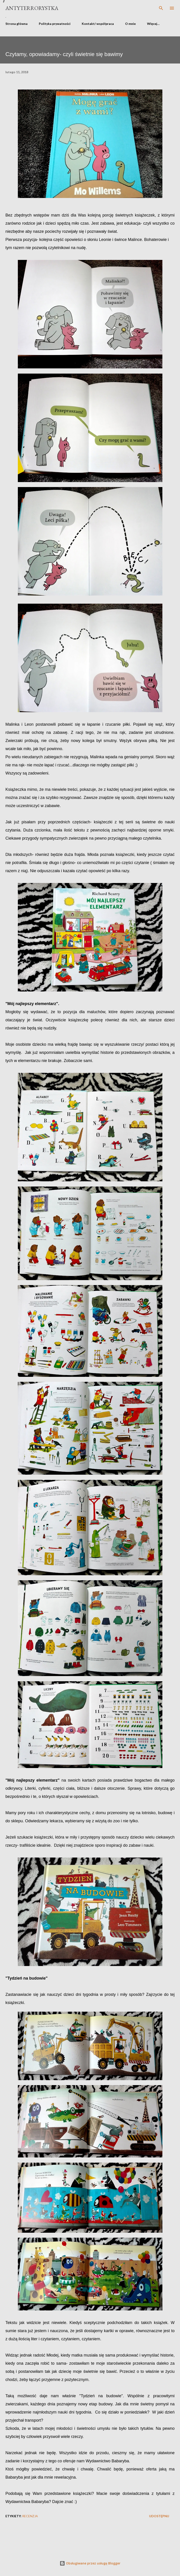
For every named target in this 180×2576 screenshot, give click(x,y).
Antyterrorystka (31, 8)
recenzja (30, 2516)
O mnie (130, 24)
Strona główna (16, 24)
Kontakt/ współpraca (98, 24)
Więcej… (153, 24)
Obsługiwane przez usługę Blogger (90, 2563)
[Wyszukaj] (161, 8)
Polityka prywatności (54, 24)
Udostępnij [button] (159, 2516)
